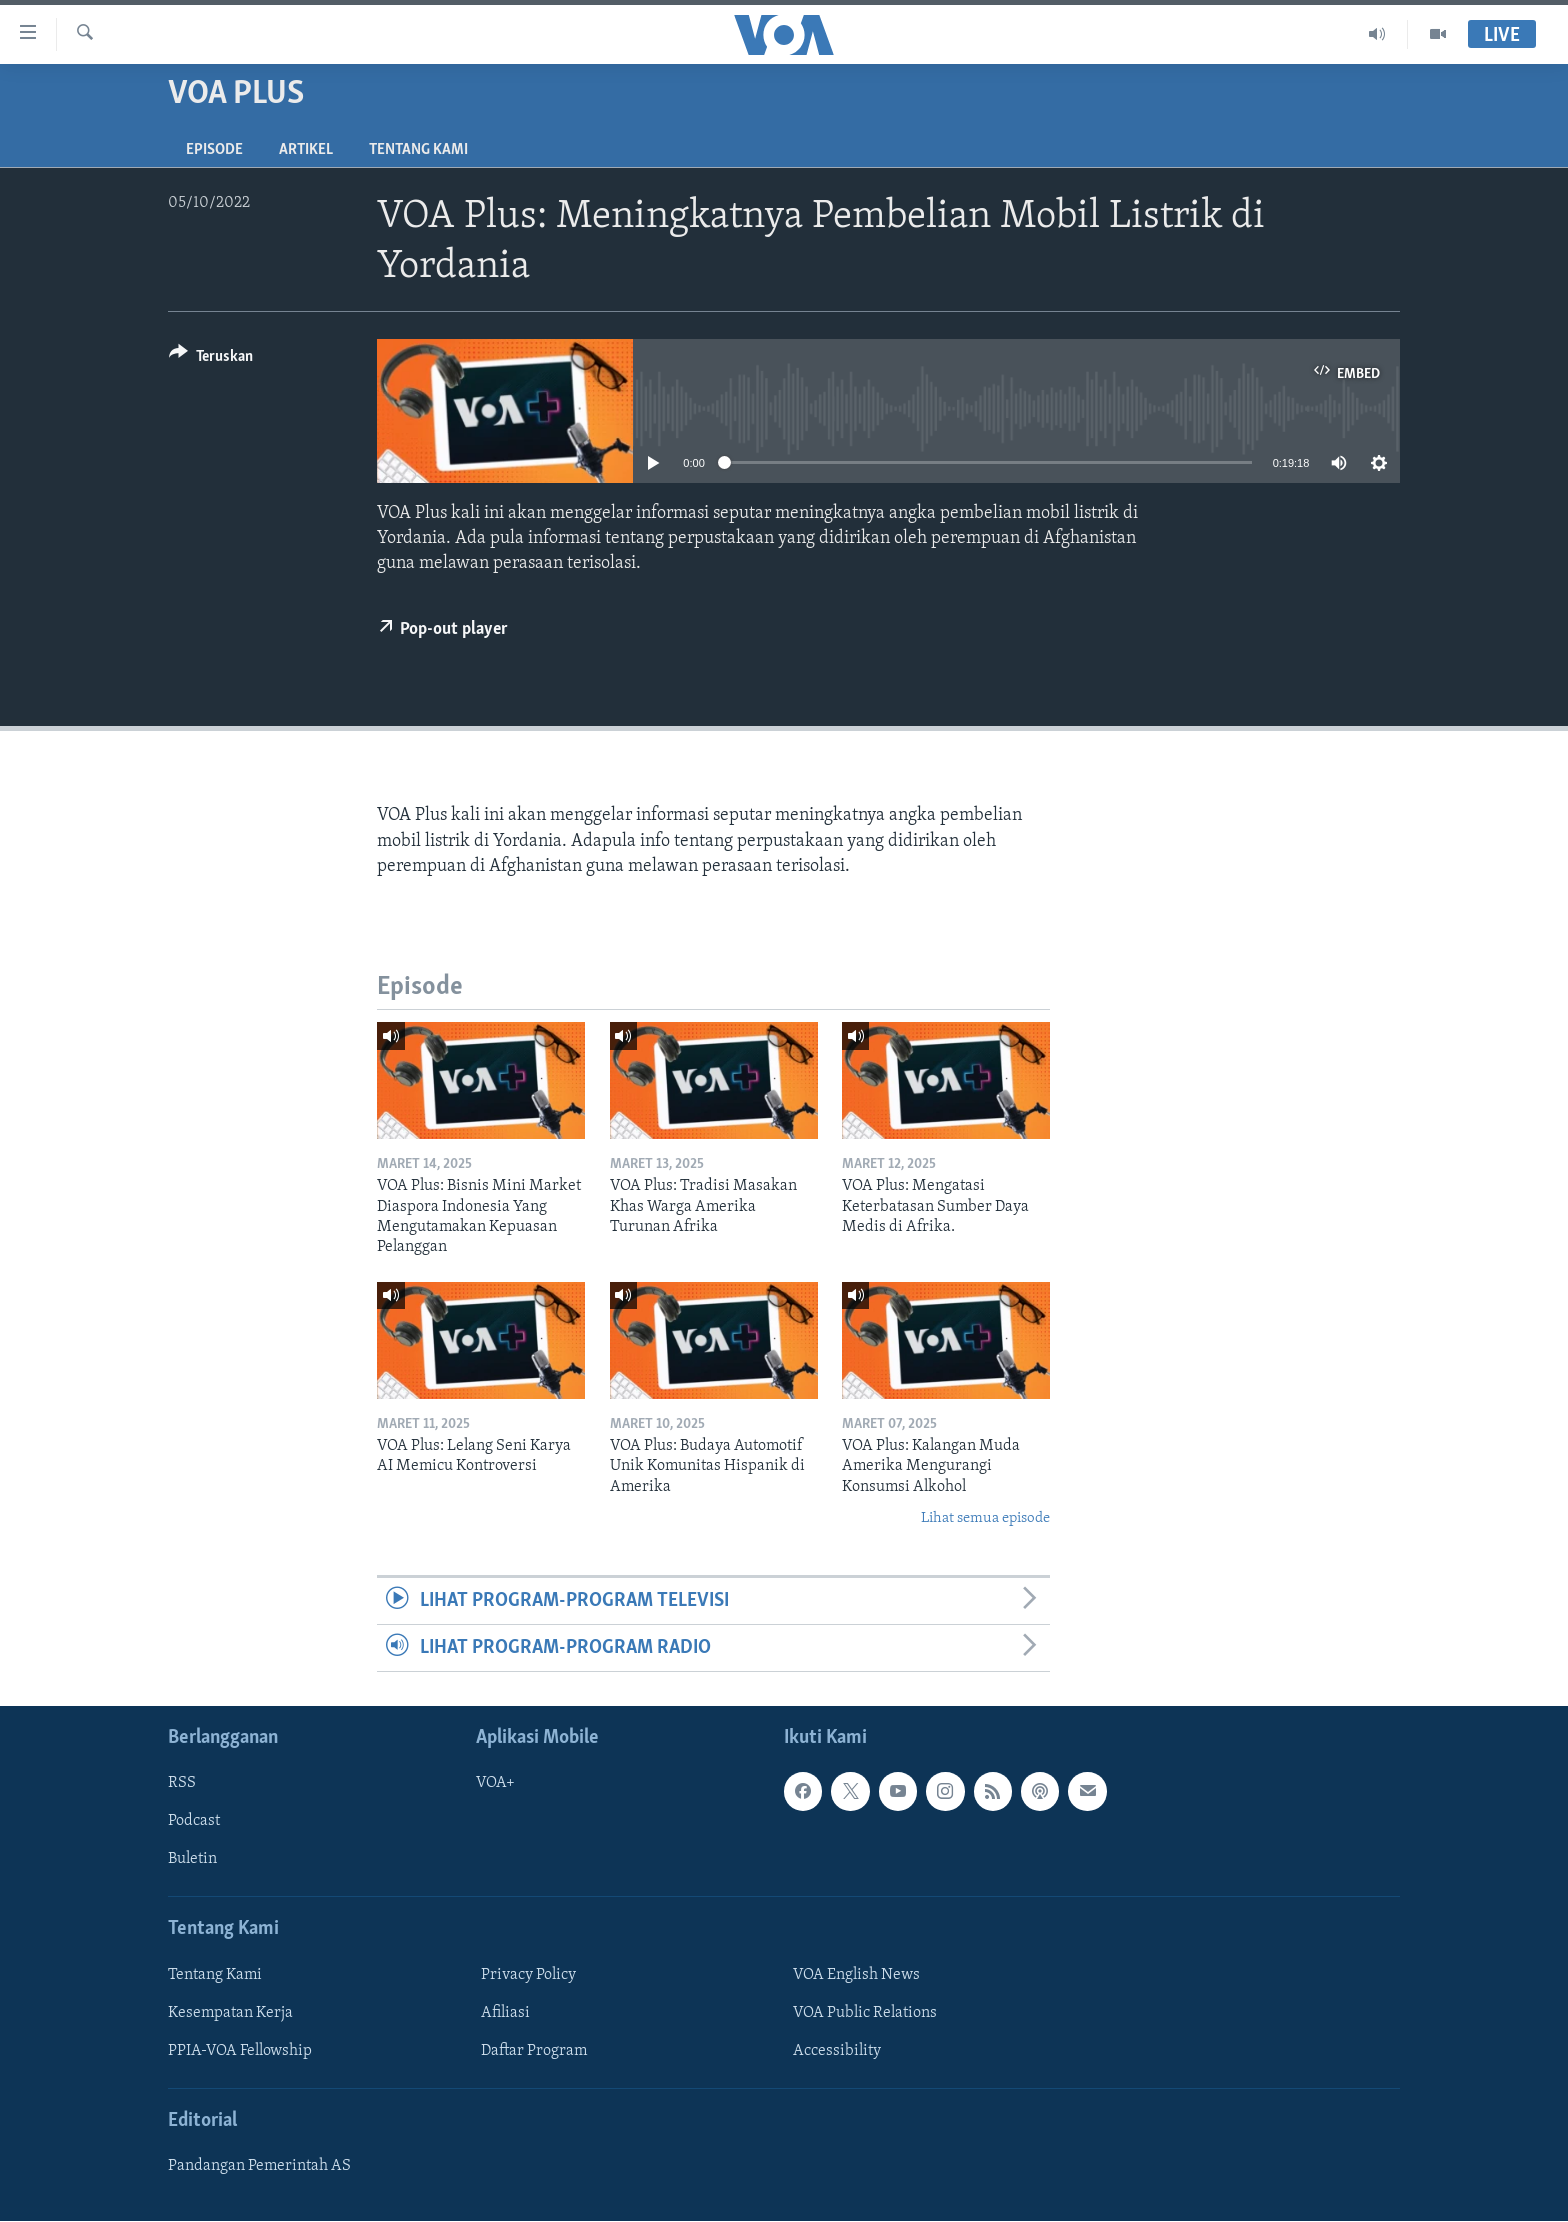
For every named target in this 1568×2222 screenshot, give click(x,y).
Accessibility (837, 2051)
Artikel (306, 150)
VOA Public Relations (865, 2013)
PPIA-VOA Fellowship (240, 2051)
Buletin (192, 1860)
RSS (182, 1784)
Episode (214, 150)
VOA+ (495, 1784)
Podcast (194, 1822)
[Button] (211, 359)
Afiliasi (505, 2013)
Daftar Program (534, 2051)
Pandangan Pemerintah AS (259, 2167)
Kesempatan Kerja (230, 2013)
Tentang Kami (418, 150)
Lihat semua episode (985, 1518)
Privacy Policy (528, 1975)
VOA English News (856, 1975)
